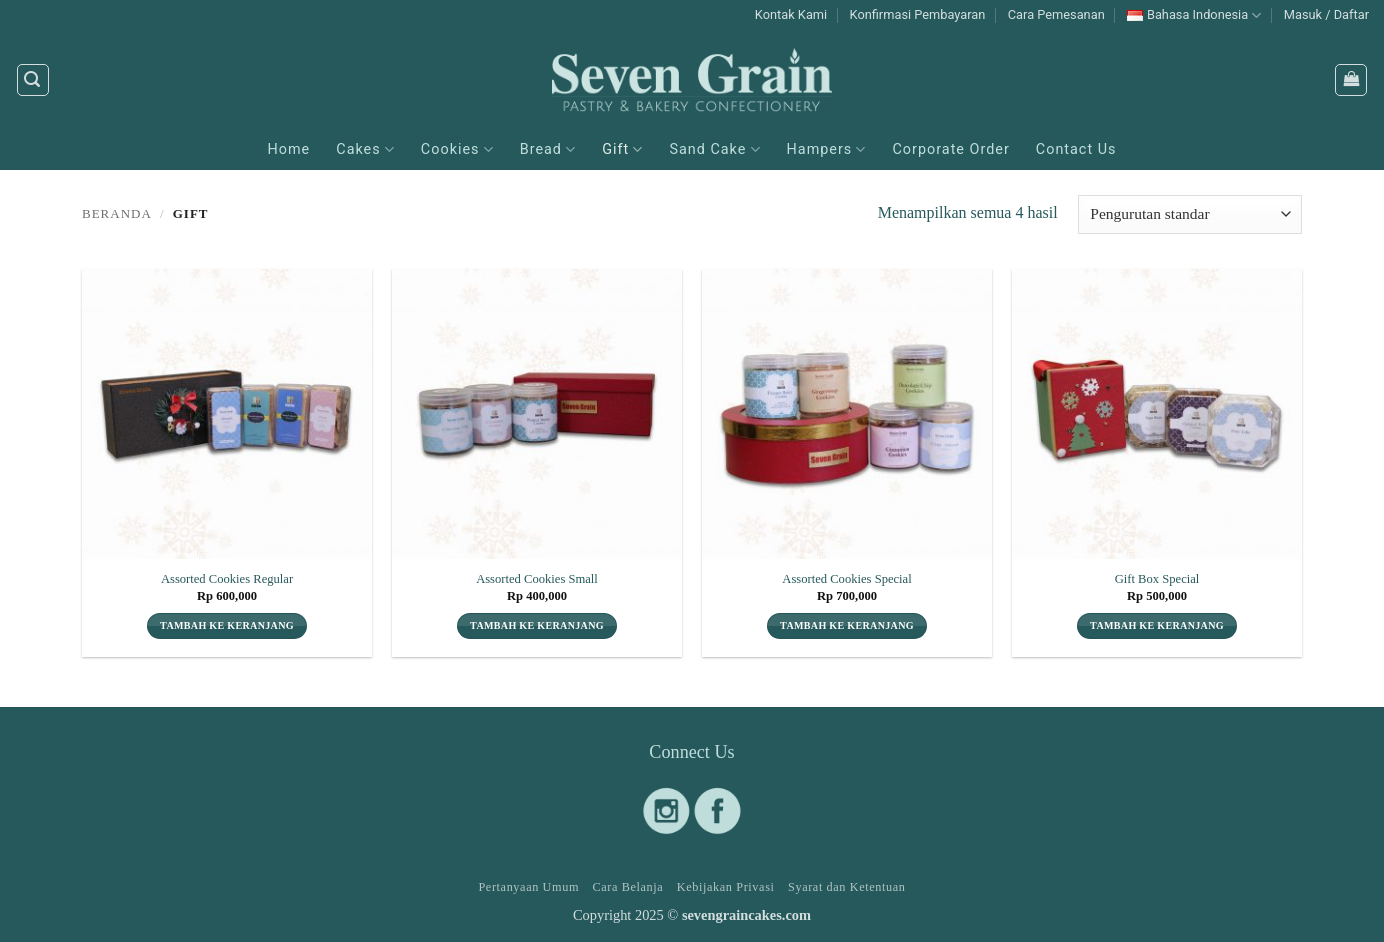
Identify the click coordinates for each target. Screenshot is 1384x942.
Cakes (365, 149)
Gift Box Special (1157, 579)
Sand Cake (714, 149)
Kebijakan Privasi (726, 887)
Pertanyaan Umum (528, 887)
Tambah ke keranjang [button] (227, 625)
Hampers (827, 149)
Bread (548, 149)
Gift (622, 149)
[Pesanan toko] (1190, 214)
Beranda (117, 213)
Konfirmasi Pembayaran (918, 14)
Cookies (457, 149)
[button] (1326, 15)
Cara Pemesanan (1056, 14)
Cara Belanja (627, 887)
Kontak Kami (791, 14)
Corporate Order (950, 149)
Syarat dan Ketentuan (847, 887)
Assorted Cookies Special (846, 579)
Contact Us (1076, 149)
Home (289, 149)
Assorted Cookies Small (537, 579)
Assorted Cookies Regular (227, 579)
